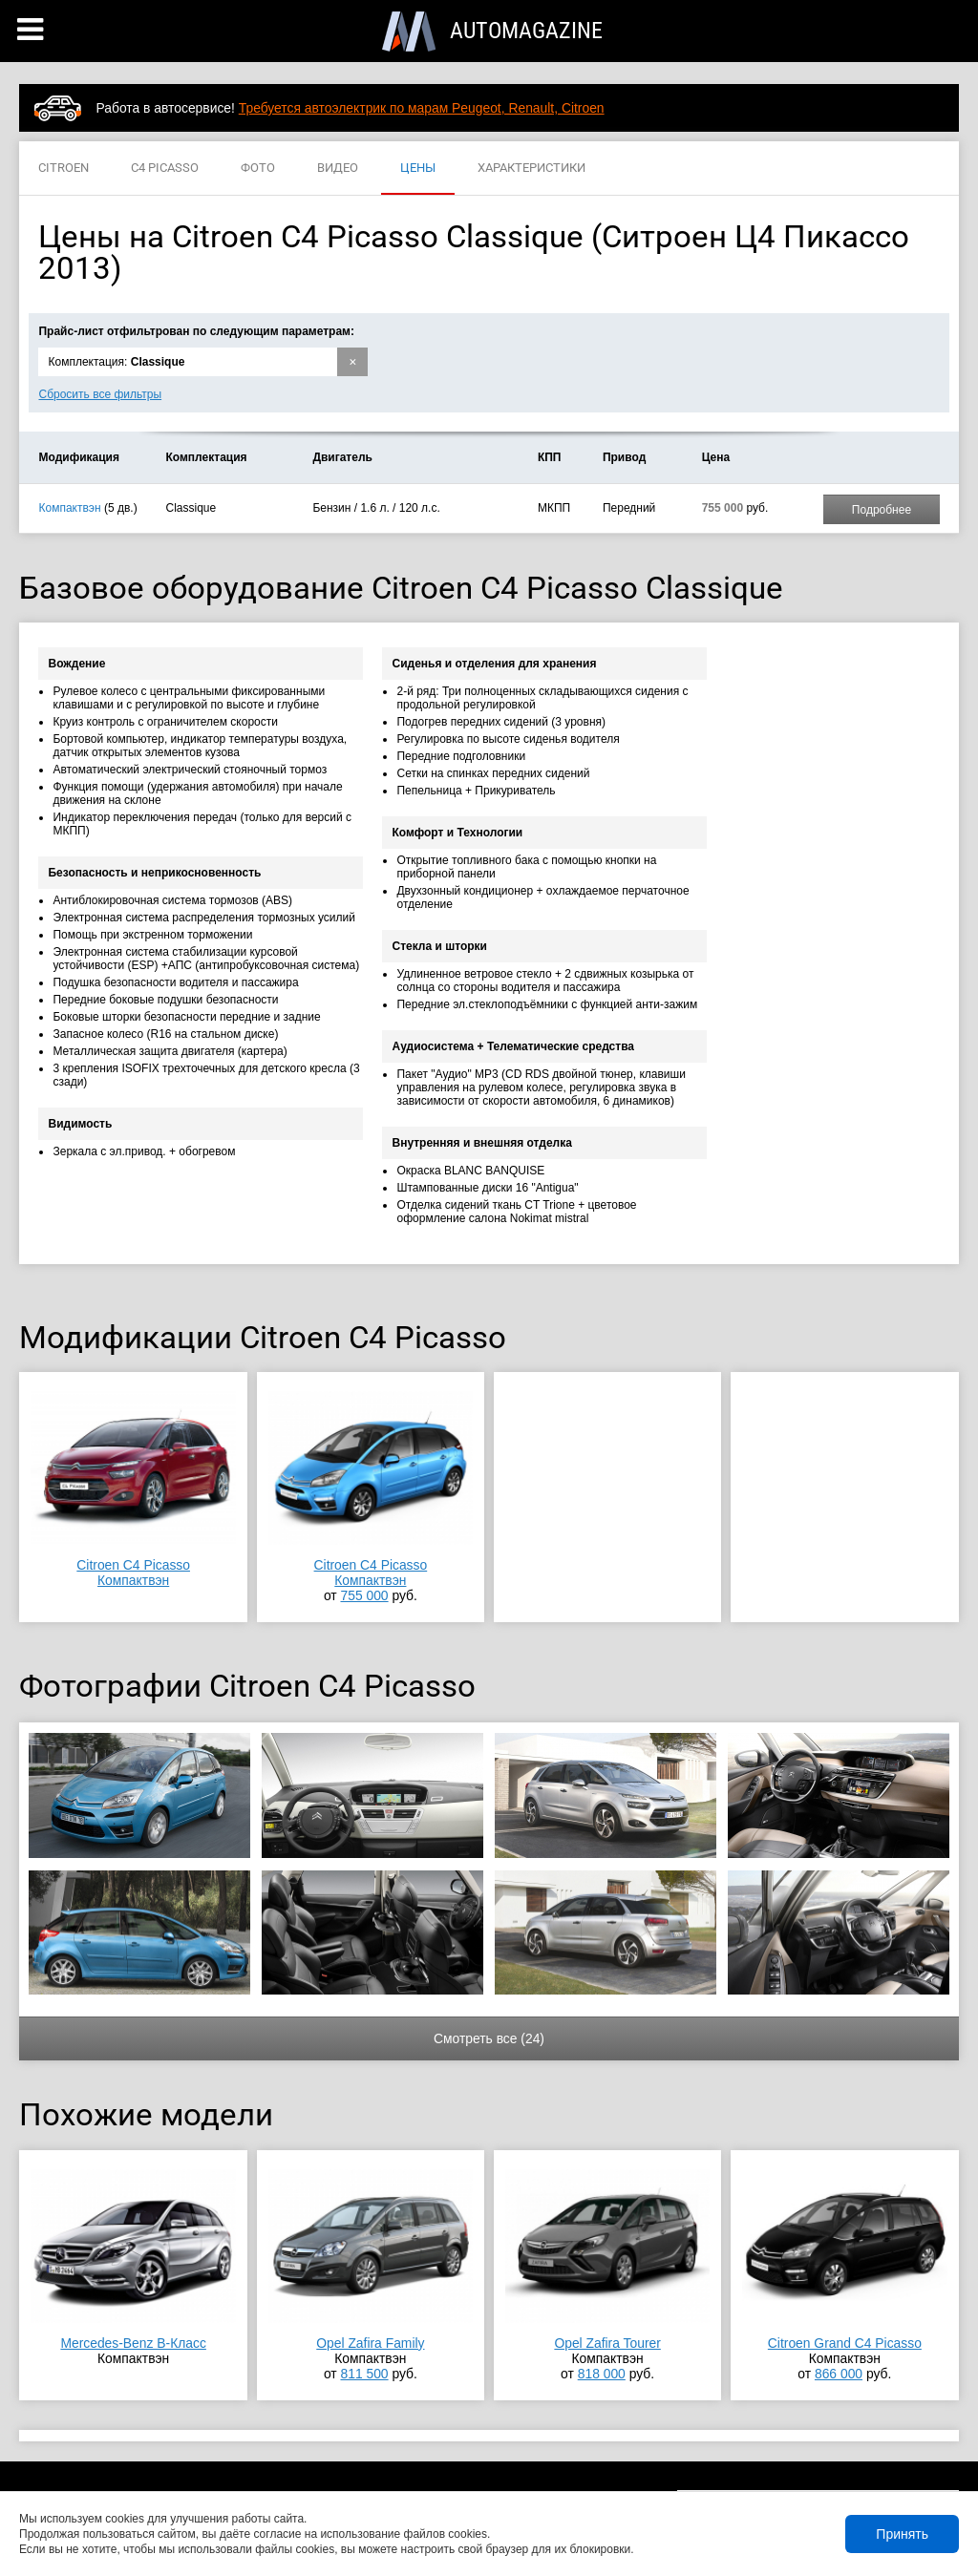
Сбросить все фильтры (99, 394)
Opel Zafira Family (370, 2343)
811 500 (364, 2373)
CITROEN (63, 168)
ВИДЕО (337, 168)
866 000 (838, 2373)
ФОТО (258, 168)
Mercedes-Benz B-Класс (133, 2343)
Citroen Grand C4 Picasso (845, 2343)
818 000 (602, 2373)
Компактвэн (69, 508)
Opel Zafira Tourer (607, 2343)
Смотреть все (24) (489, 2038)
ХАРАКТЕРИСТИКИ (531, 168)
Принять (902, 2534)
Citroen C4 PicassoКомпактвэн (133, 1572)
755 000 (364, 1595)
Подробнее (881, 510)
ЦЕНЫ (418, 168)
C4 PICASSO (165, 168)
